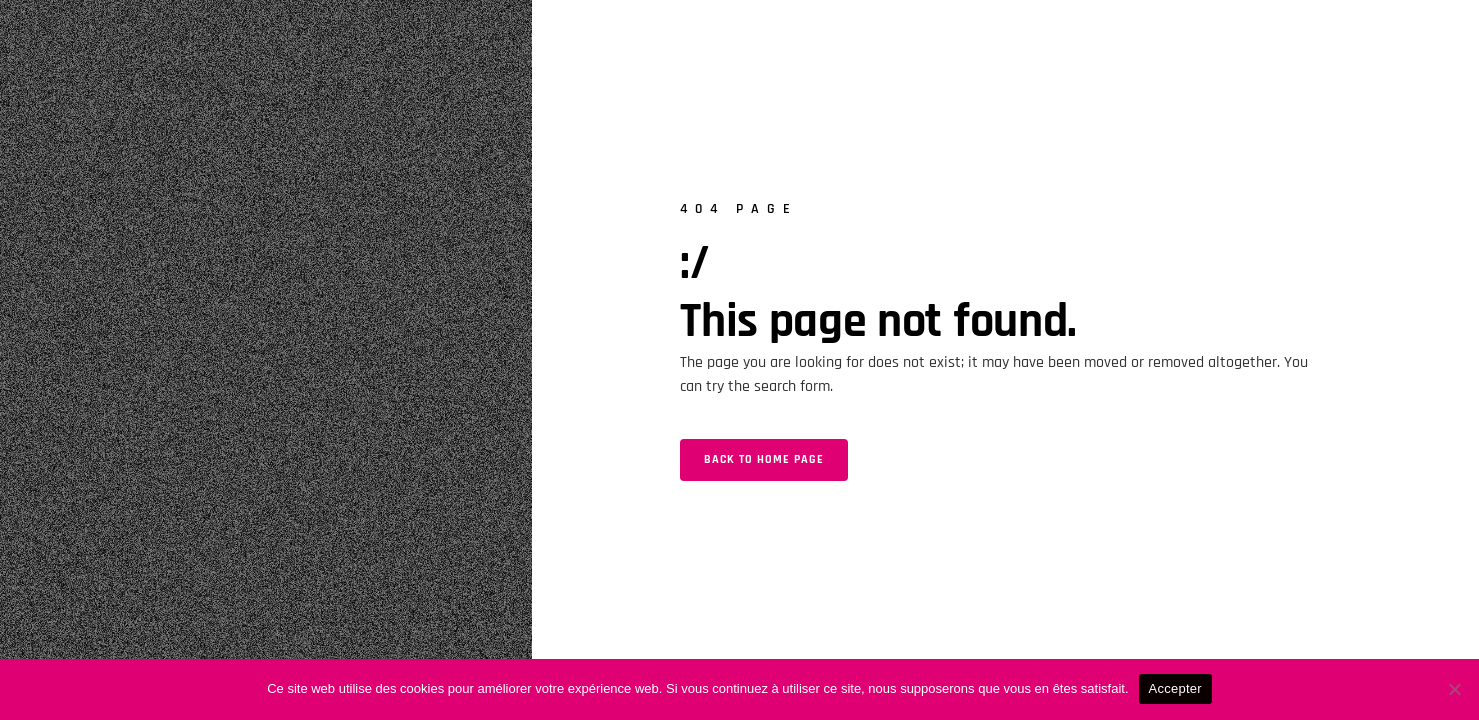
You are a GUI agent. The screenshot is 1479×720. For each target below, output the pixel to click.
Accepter (1175, 688)
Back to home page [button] (764, 459)
